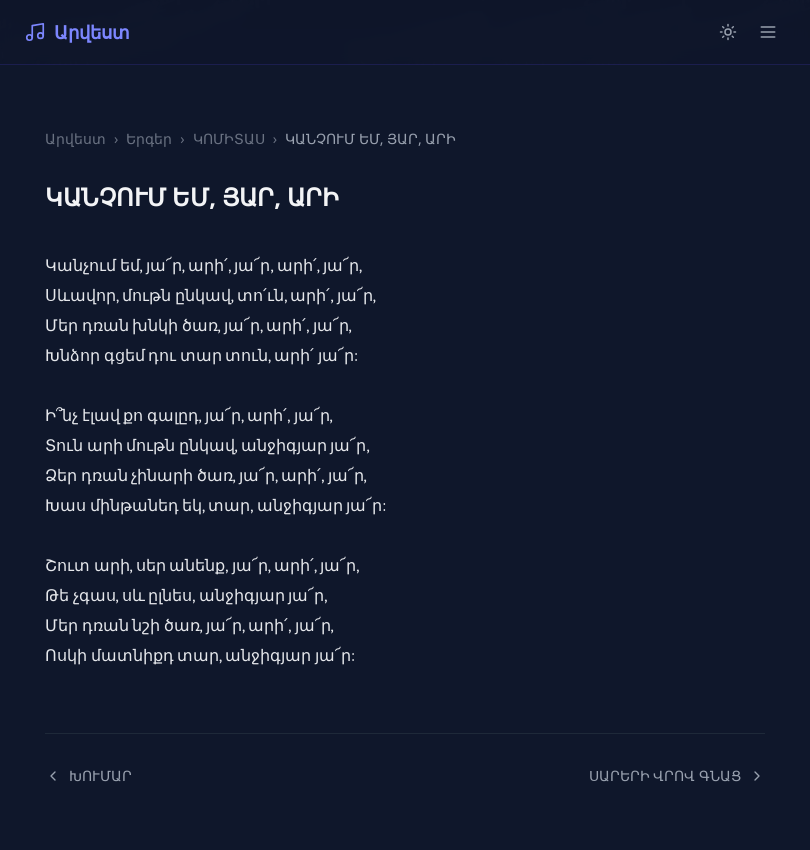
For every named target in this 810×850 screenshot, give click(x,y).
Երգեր (149, 138)
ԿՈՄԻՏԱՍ (229, 138)
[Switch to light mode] (728, 32)
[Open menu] (768, 32)
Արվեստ (77, 32)
